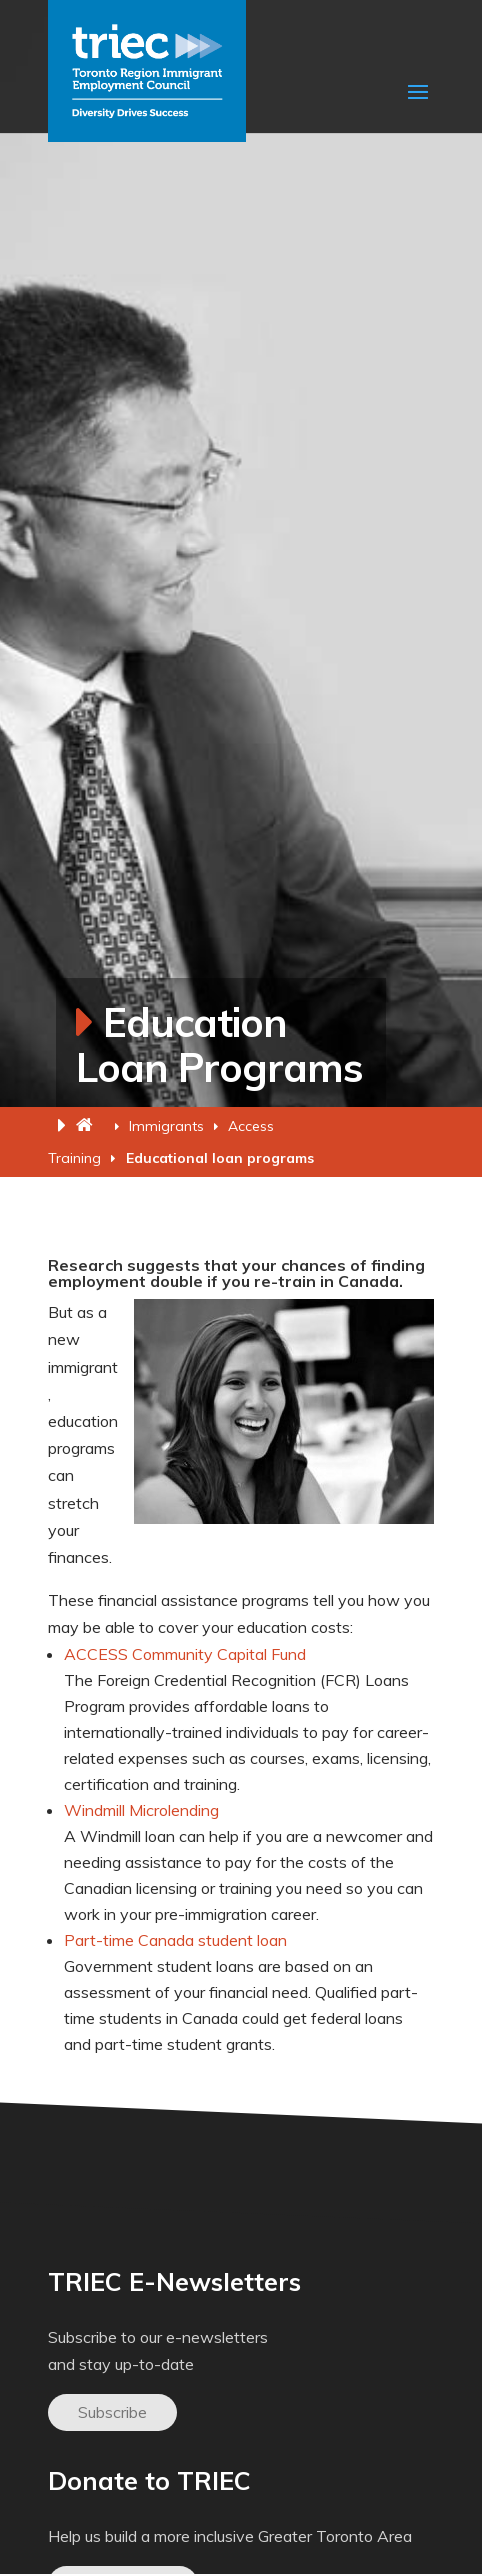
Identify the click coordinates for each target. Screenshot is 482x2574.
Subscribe (112, 2412)
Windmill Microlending (141, 1810)
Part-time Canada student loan (175, 1940)
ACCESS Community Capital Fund (185, 1654)
